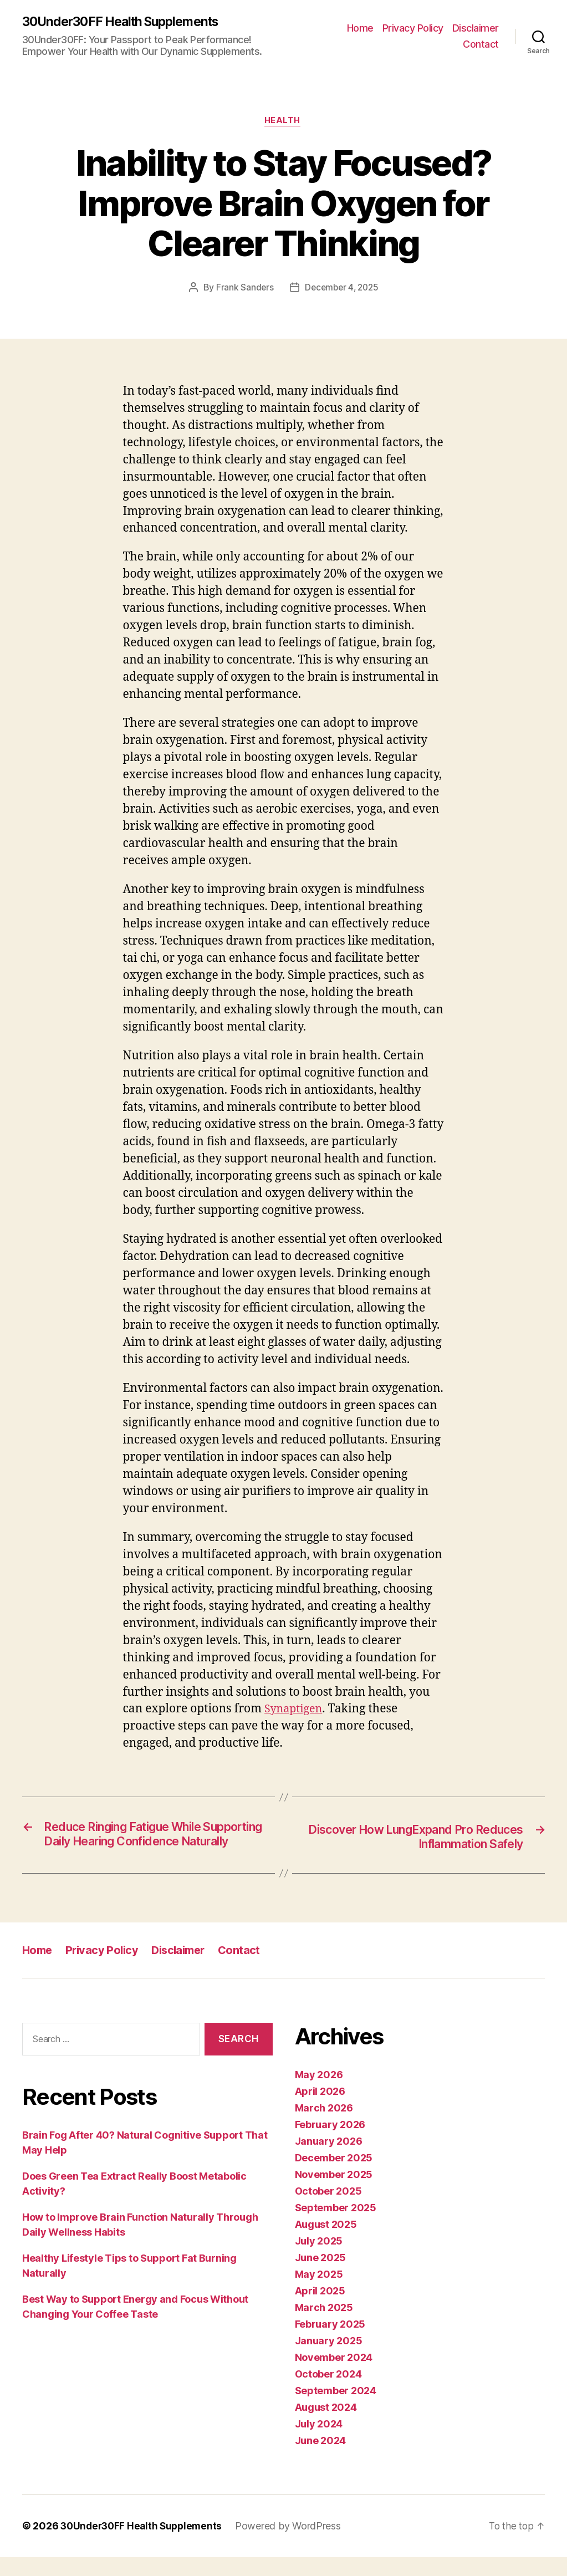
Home (360, 28)
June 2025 (320, 2276)
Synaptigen (295, 1710)
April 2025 (320, 2309)
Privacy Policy (412, 28)
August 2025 (326, 2243)
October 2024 (328, 2393)
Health (283, 122)
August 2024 (326, 2426)
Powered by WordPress (294, 2545)
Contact (481, 44)
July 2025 (319, 2260)
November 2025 (334, 2193)
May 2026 (319, 2093)
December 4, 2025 (342, 289)
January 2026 (328, 2160)
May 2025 (319, 2293)
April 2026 (320, 2110)
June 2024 (320, 2459)
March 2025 (324, 2326)
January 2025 (328, 2359)
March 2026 (324, 2127)
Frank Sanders (243, 289)
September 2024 (335, 2409)
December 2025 (334, 2176)
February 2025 (330, 2343)
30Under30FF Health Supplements (126, 22)
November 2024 (334, 2376)
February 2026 (330, 2143)
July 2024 (319, 2443)
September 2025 (335, 2226)
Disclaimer (475, 28)
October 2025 (328, 2210)
